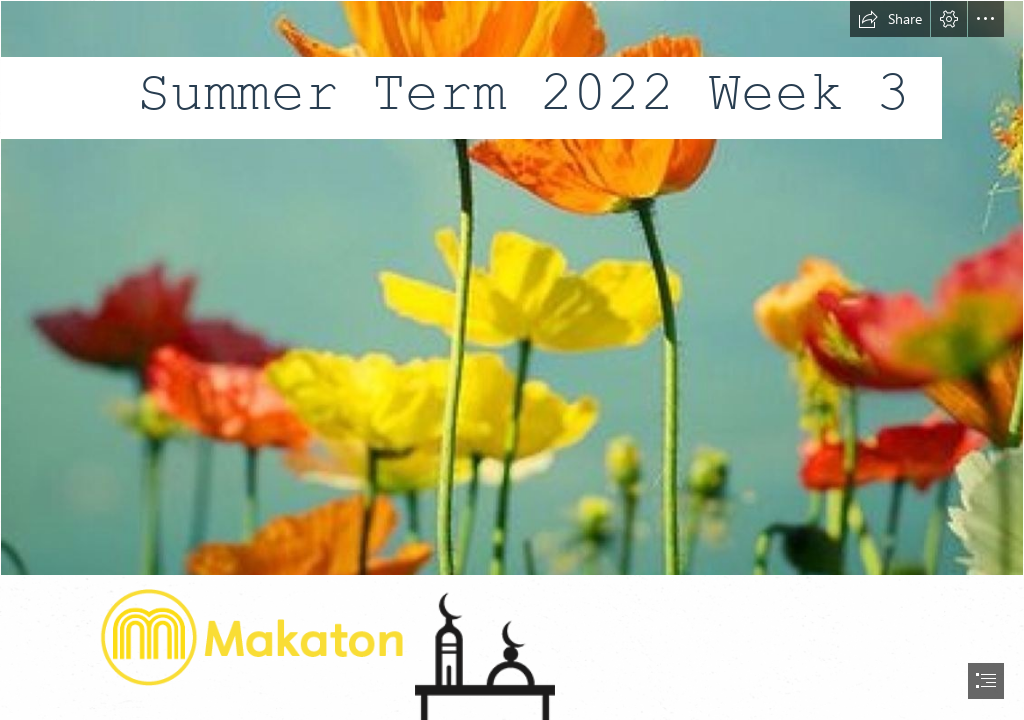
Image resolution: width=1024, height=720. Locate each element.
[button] (890, 19)
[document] (512, 360)
